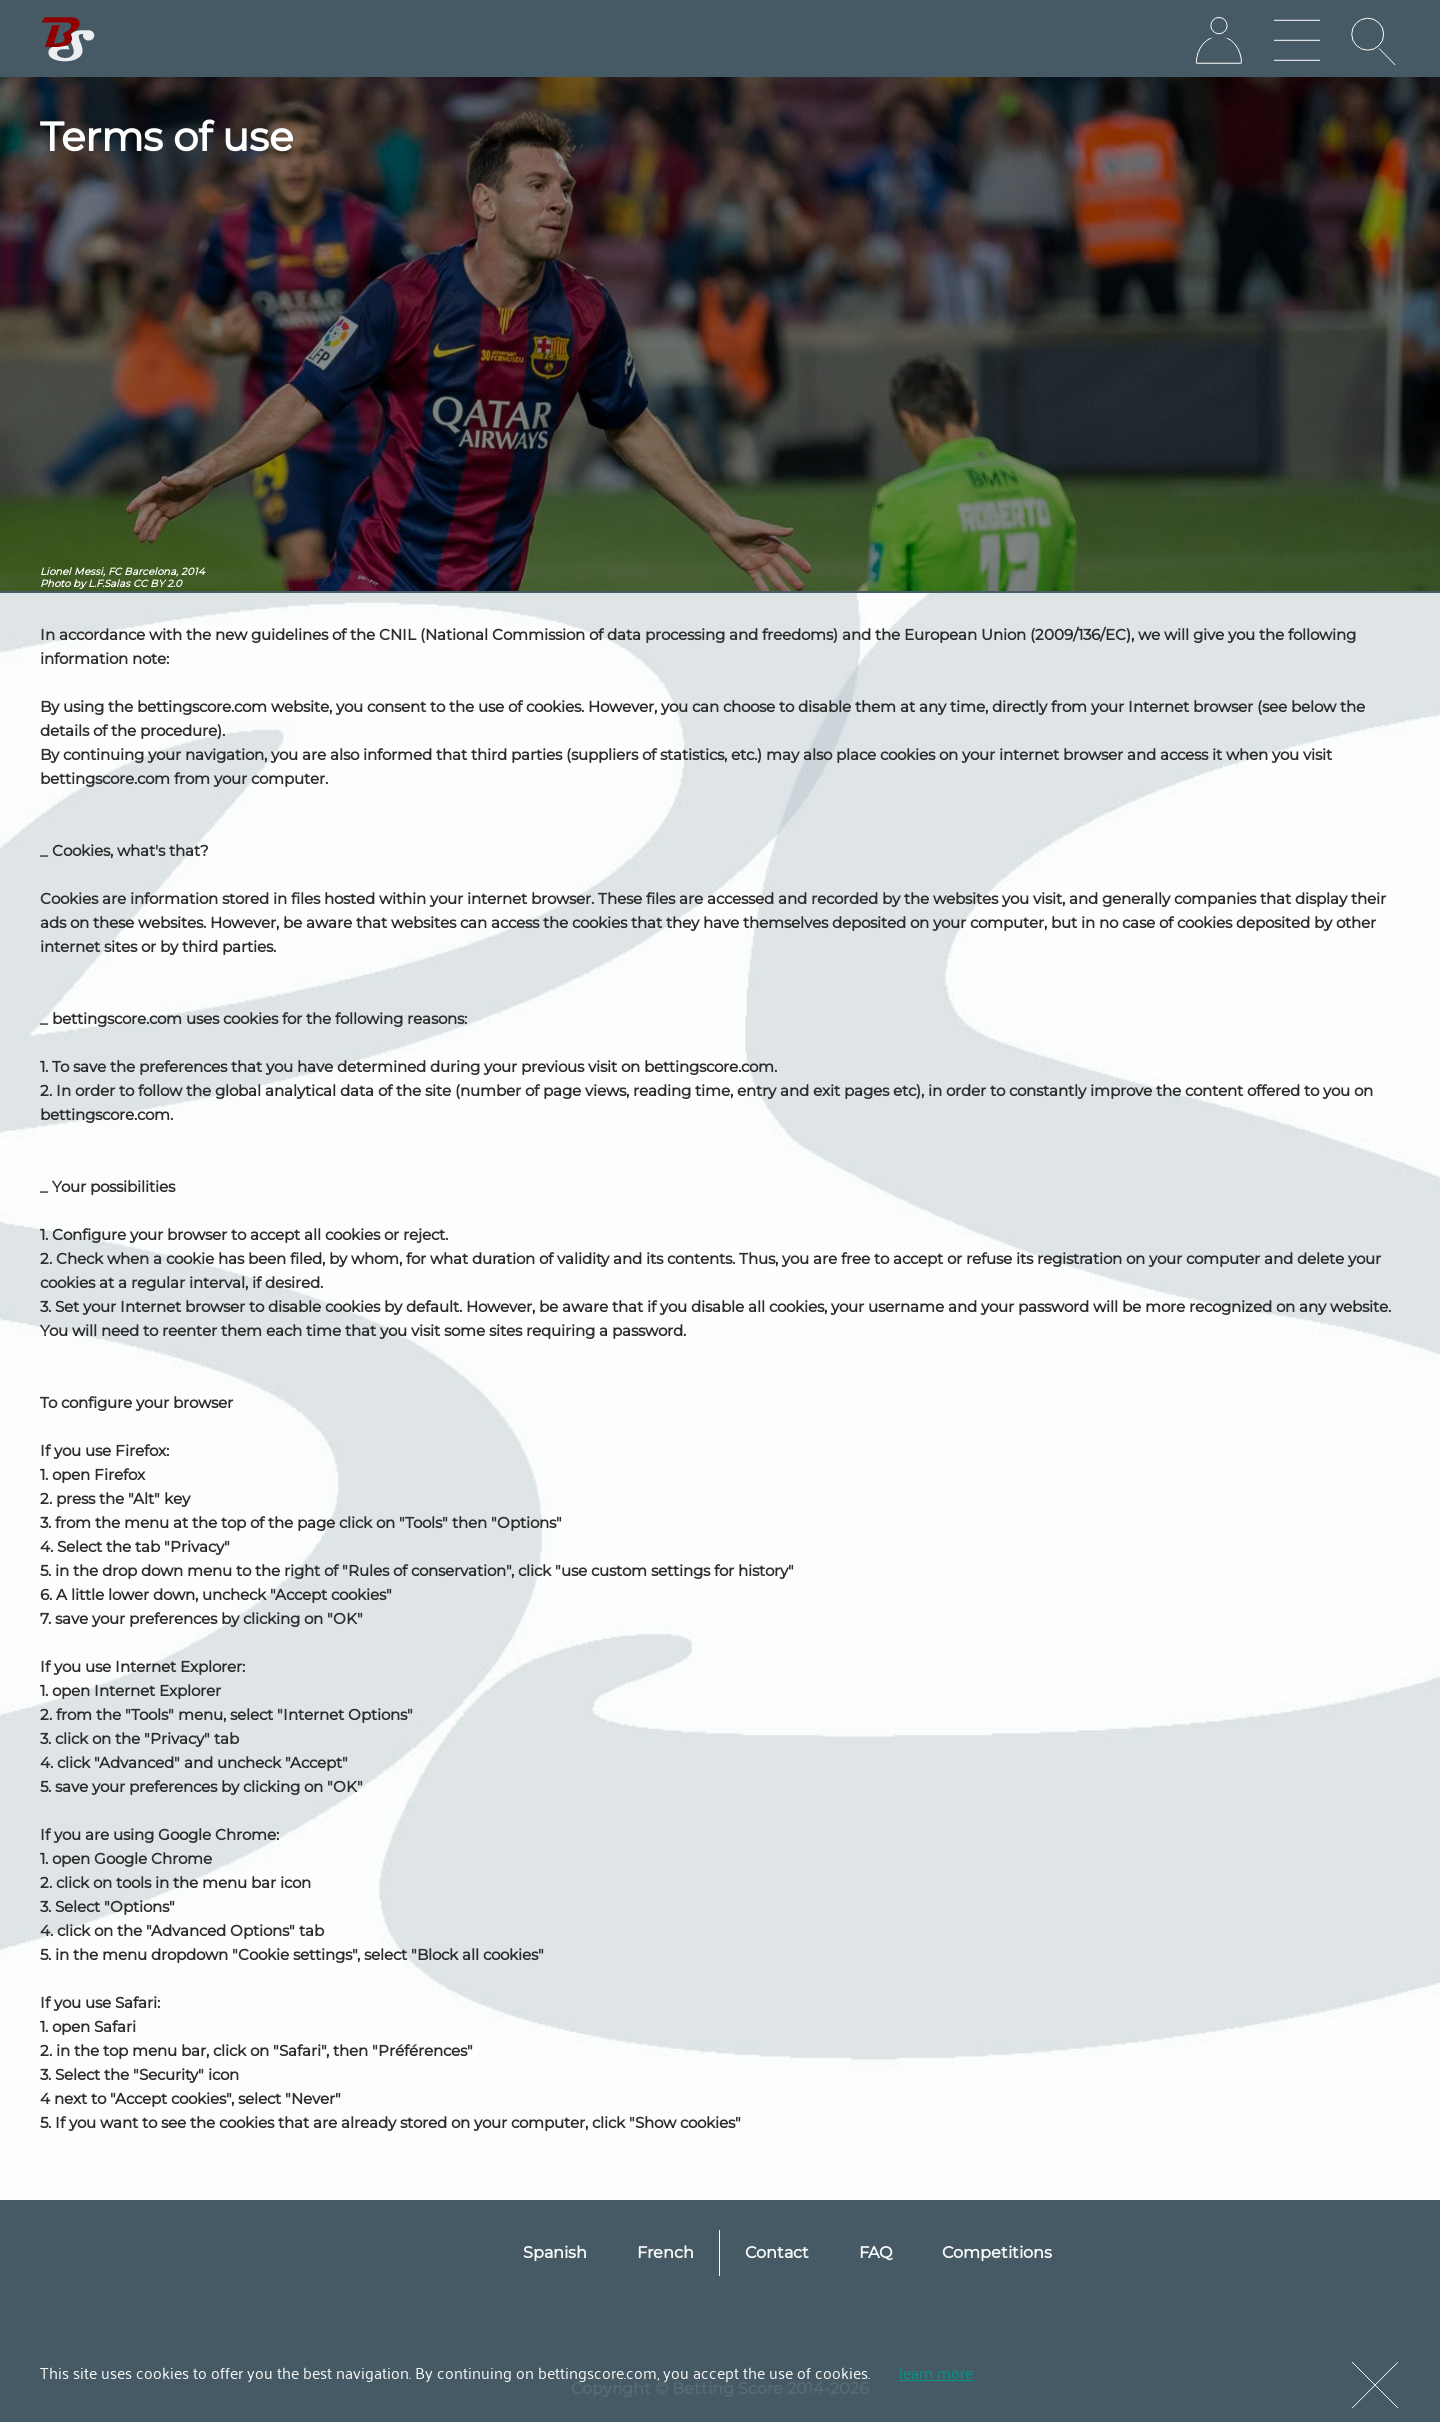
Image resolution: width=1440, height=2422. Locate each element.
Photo (55, 583)
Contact (777, 2252)
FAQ (875, 2252)
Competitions (997, 2252)
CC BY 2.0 (157, 583)
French (665, 2252)
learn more (936, 2372)
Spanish (555, 2252)
